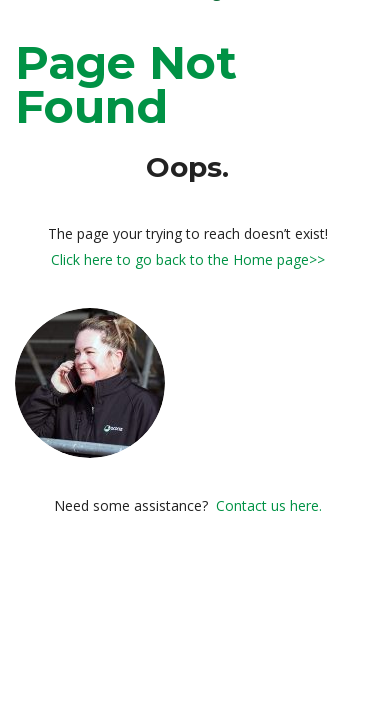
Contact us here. (269, 505)
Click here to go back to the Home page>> (188, 259)
